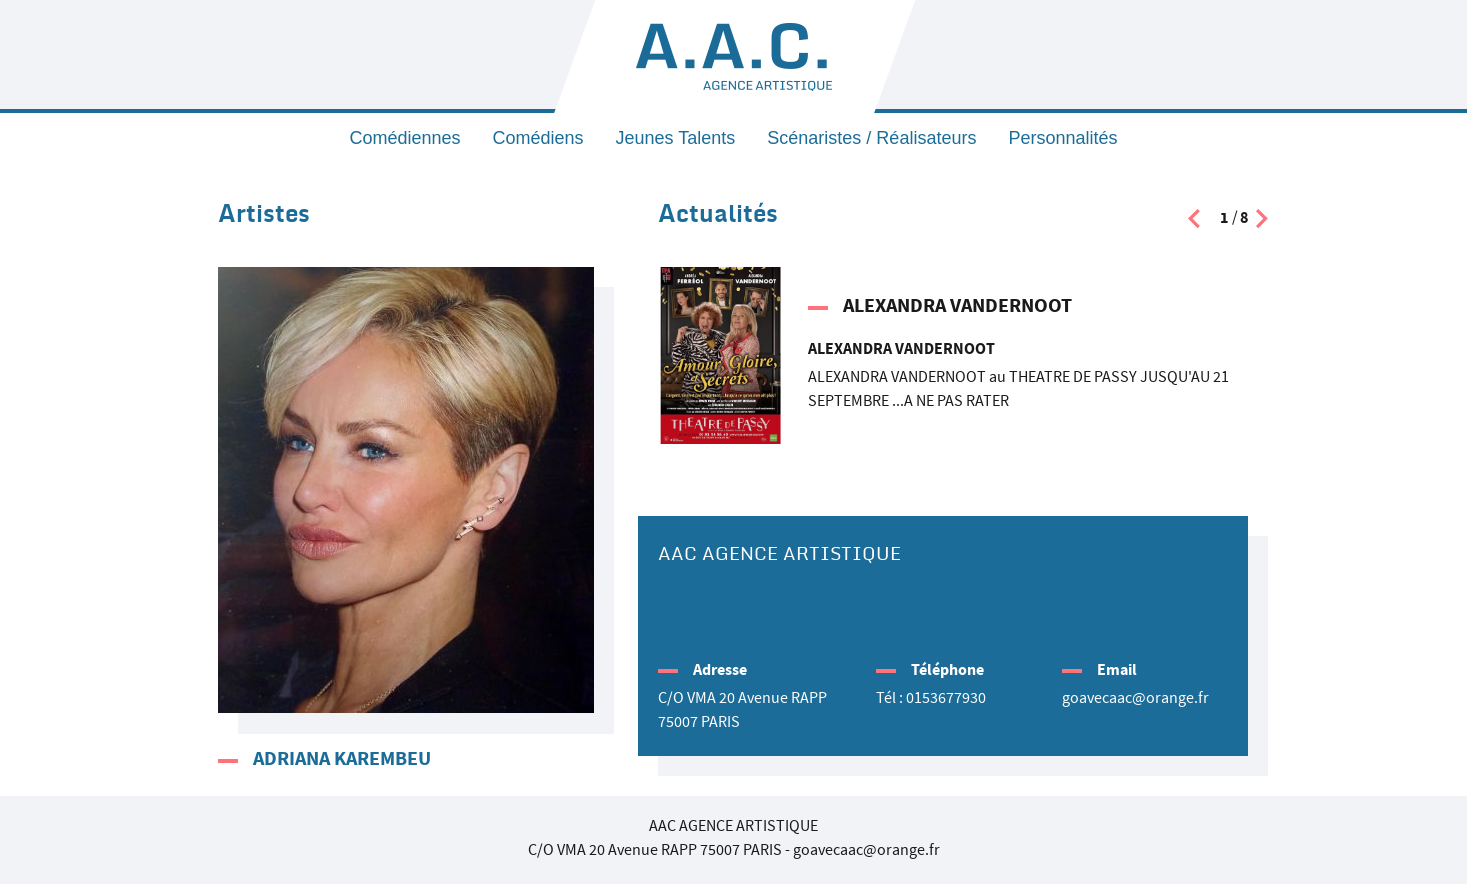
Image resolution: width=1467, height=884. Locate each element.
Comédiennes (404, 138)
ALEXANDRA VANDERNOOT (957, 305)
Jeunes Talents (676, 138)
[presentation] (1194, 223)
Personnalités (1062, 138)
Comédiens (538, 138)
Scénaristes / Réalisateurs (871, 138)
